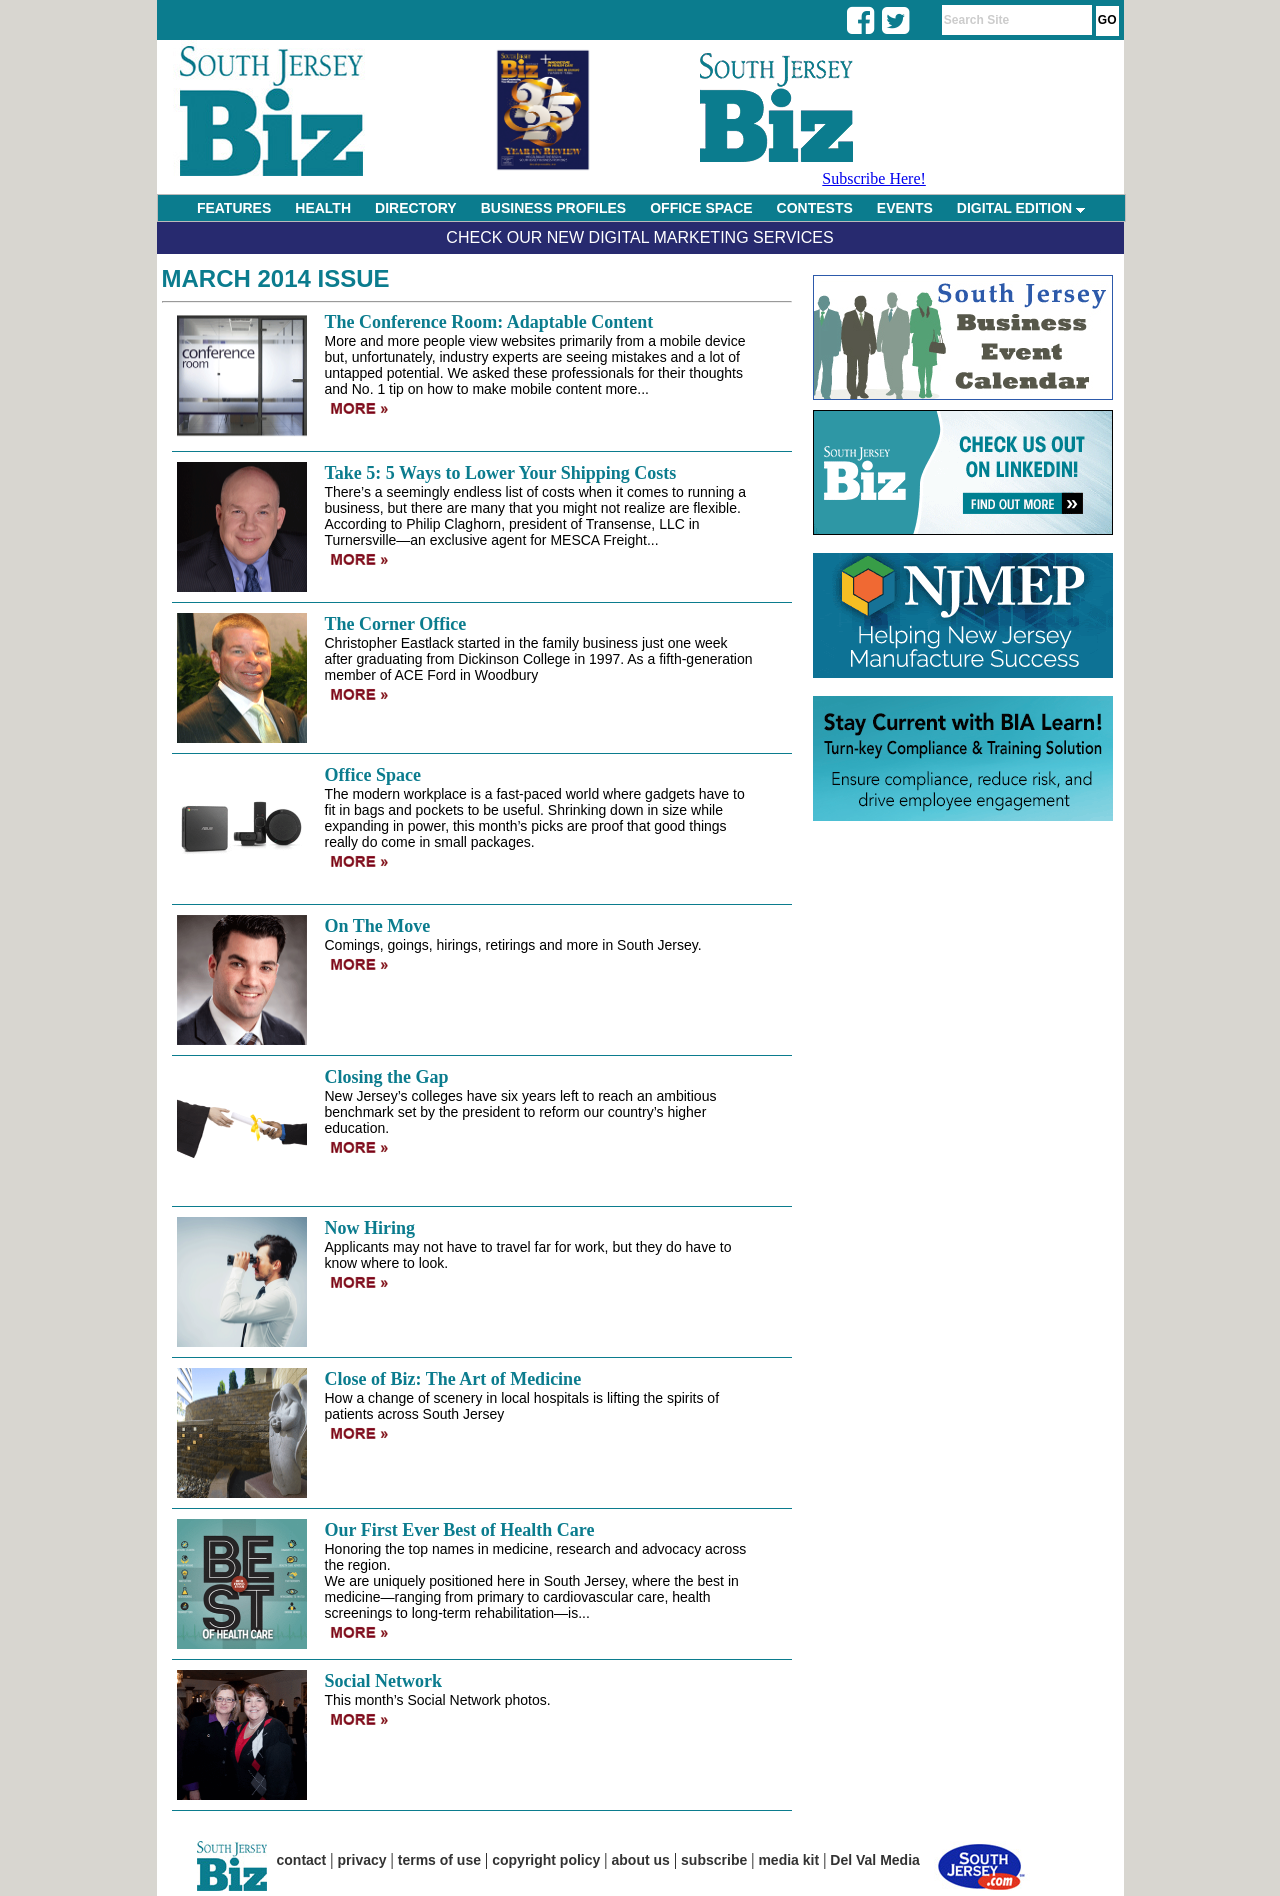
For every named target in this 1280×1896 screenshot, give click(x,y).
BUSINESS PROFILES (553, 208)
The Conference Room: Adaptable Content (489, 322)
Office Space (373, 775)
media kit (788, 1860)
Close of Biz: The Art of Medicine (453, 1379)
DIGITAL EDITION (1021, 208)
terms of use (439, 1860)
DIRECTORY (416, 208)
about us (641, 1860)
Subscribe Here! (874, 178)
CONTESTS (815, 208)
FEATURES (234, 208)
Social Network (383, 1681)
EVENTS (905, 208)
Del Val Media (874, 1860)
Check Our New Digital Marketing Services (639, 237)
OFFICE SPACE (701, 208)
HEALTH (323, 208)
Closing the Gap (387, 1077)
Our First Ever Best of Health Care (460, 1530)
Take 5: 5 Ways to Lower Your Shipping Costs (501, 473)
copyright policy (546, 1860)
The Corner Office (396, 624)
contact (302, 1860)
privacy (362, 1860)
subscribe (714, 1860)
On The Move (378, 926)
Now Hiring (370, 1228)
